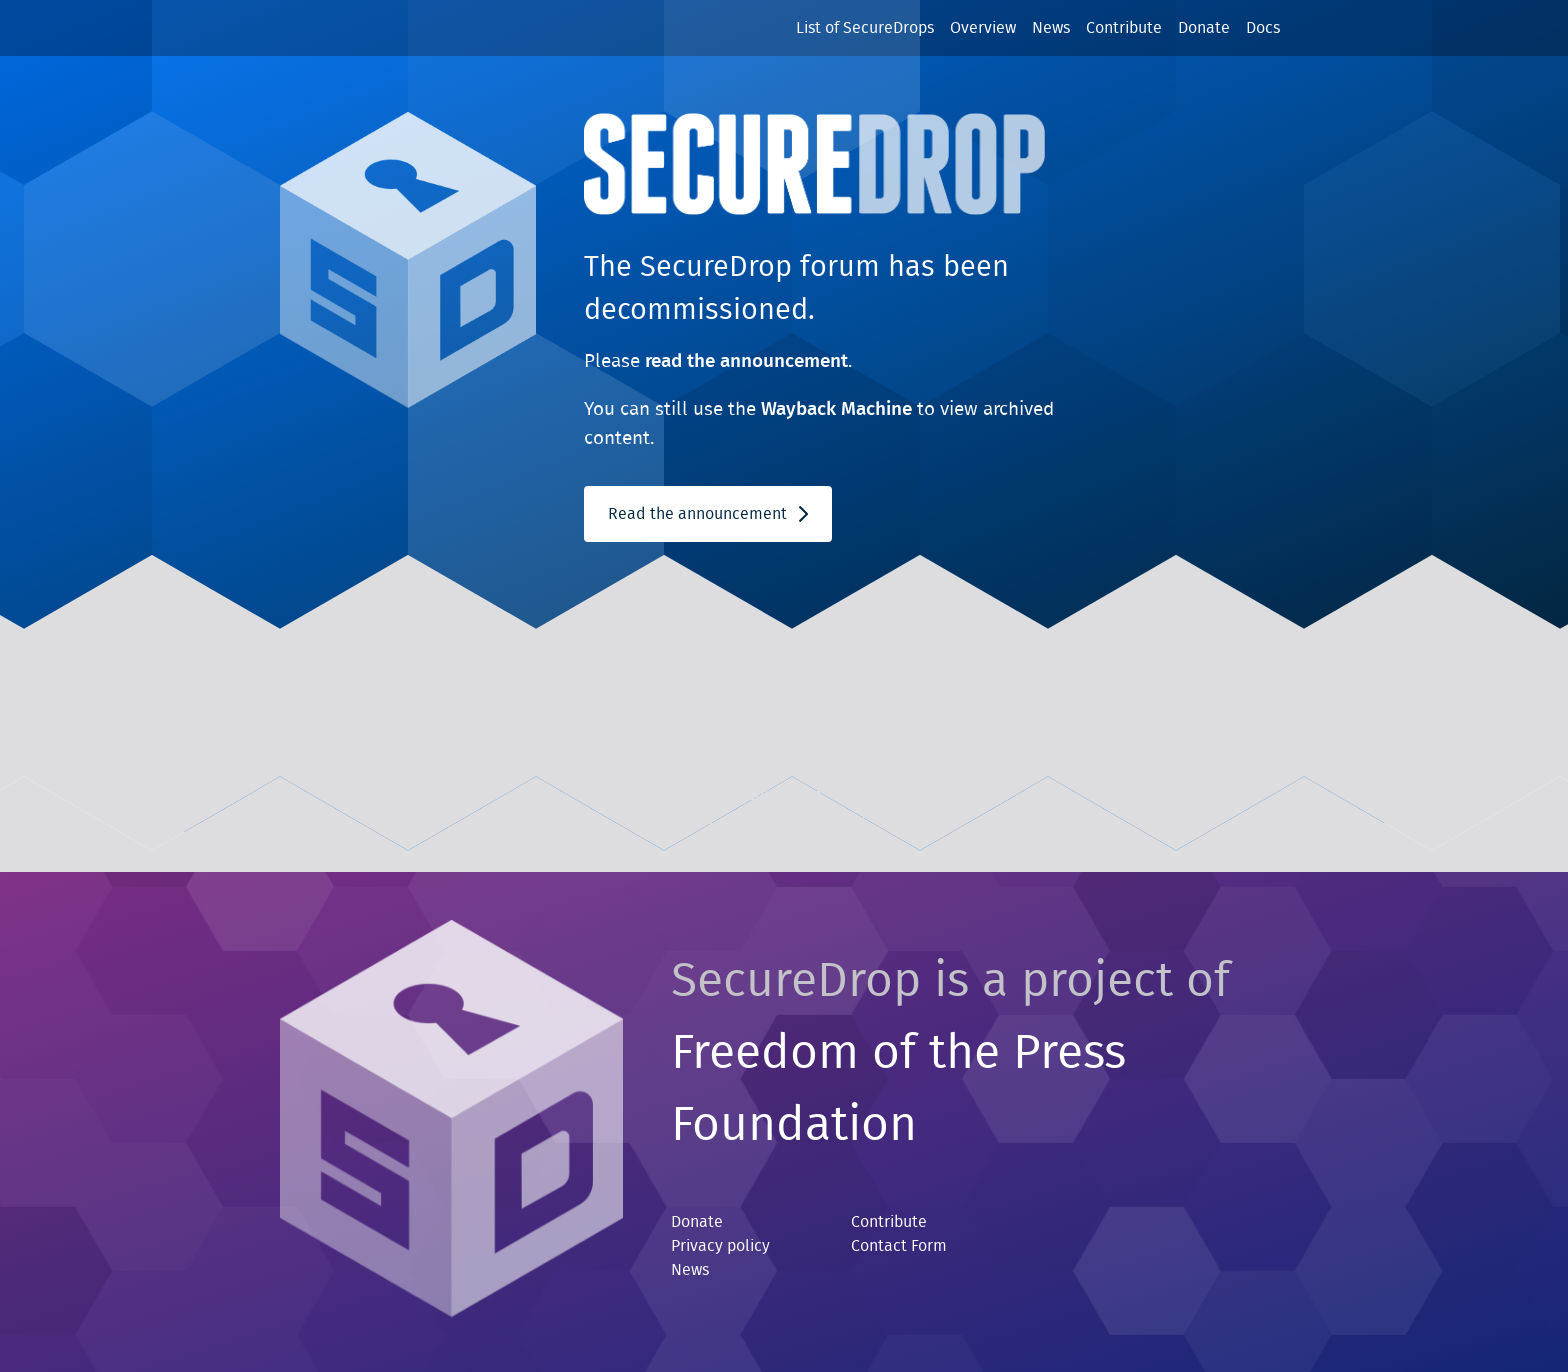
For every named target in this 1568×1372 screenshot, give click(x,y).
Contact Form (899, 1246)
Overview (983, 28)
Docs (1263, 28)
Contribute (1124, 28)
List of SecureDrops (865, 28)
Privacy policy (720, 1246)
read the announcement (746, 361)
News (1051, 28)
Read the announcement (708, 514)
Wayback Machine (836, 409)
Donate (1204, 28)
